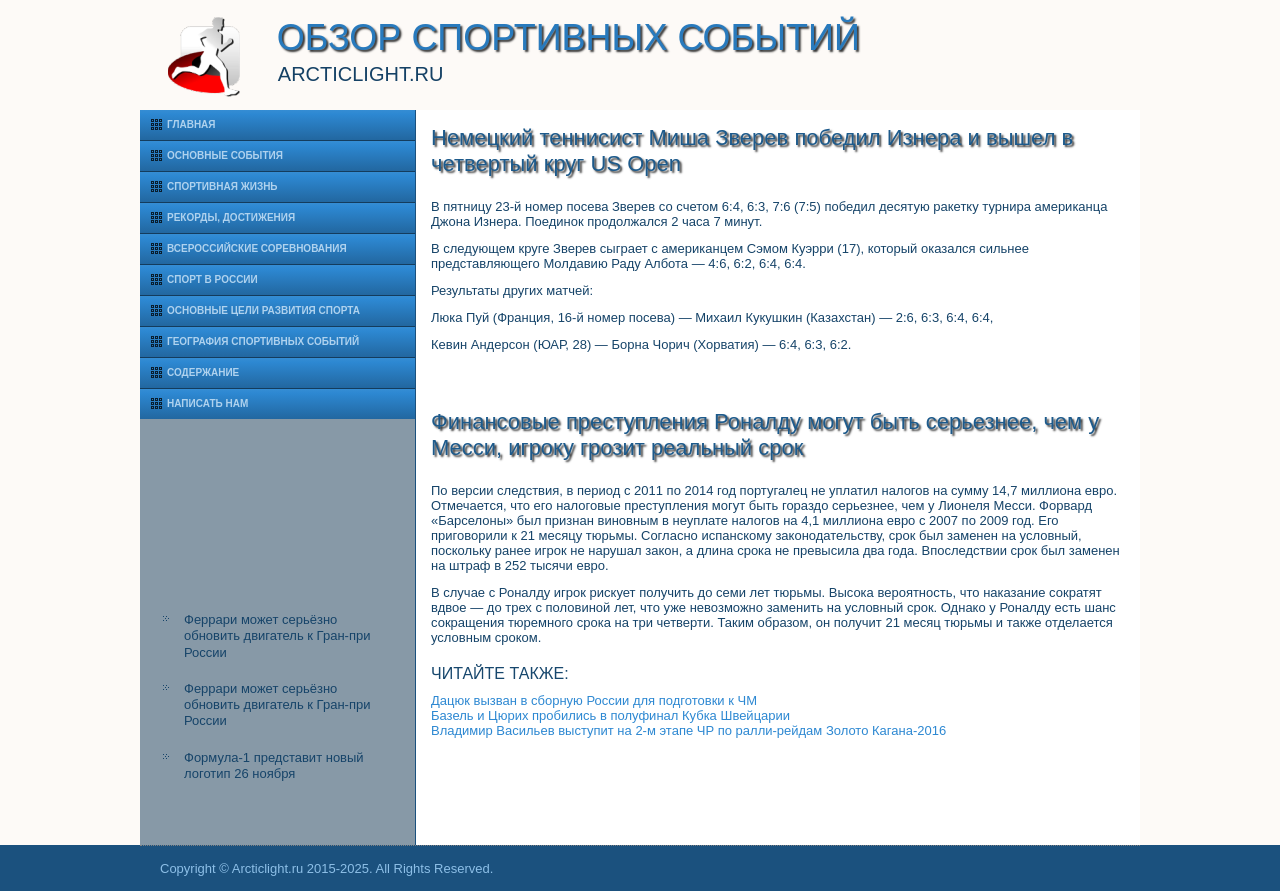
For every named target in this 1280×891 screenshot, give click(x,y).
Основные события (225, 155)
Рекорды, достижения (231, 217)
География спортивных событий (263, 341)
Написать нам (207, 403)
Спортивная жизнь (222, 186)
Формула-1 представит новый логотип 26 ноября (274, 765)
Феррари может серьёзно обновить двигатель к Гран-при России (277, 636)
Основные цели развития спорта (263, 310)
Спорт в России (212, 279)
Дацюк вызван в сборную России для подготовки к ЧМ (594, 700)
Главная (191, 124)
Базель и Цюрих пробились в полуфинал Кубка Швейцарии (610, 715)
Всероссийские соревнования (257, 248)
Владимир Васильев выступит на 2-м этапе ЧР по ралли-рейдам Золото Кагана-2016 (688, 730)
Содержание (203, 372)
